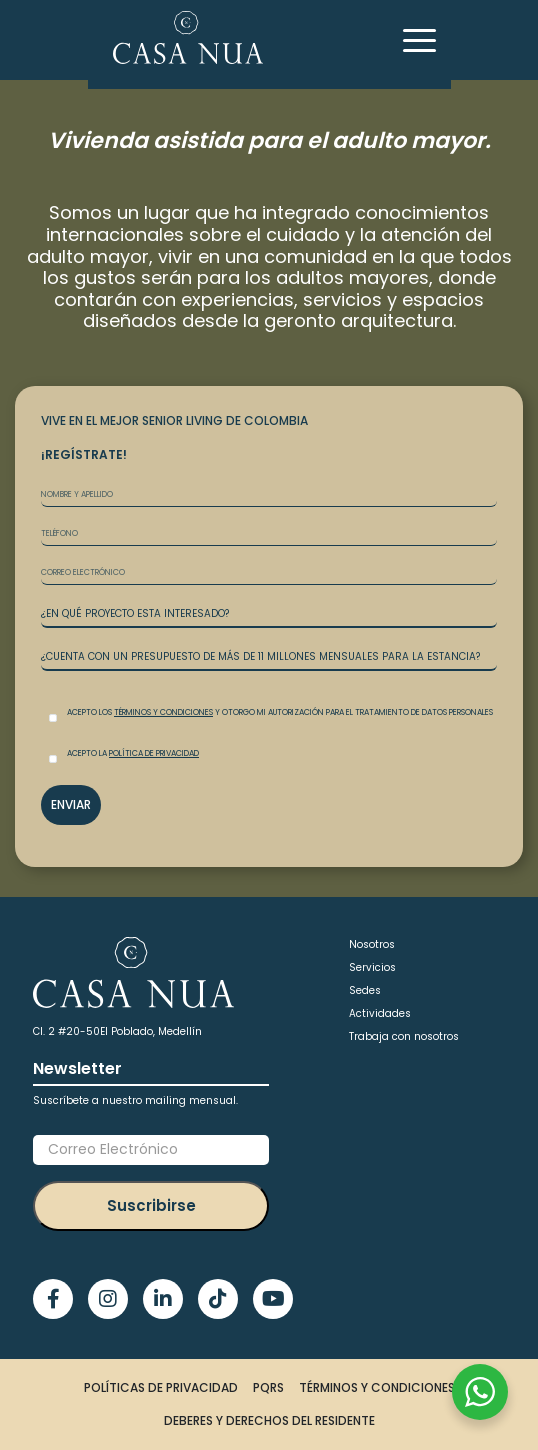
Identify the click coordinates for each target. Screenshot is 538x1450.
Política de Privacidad (154, 753)
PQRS (268, 1387)
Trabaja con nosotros (404, 1036)
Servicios (372, 967)
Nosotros (372, 944)
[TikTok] (218, 1299)
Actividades (380, 1013)
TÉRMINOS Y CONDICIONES (377, 1387)
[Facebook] (53, 1299)
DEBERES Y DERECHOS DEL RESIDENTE (269, 1420)
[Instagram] (108, 1299)
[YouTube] (273, 1299)
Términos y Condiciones (163, 712)
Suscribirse (151, 1205)
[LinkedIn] (163, 1299)
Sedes (365, 990)
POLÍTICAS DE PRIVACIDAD (161, 1387)
